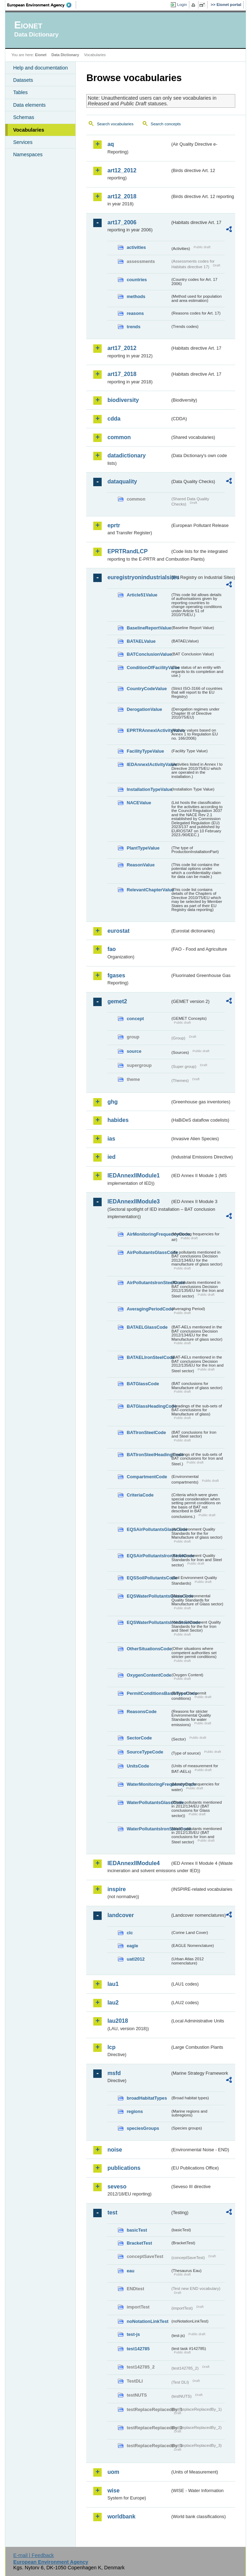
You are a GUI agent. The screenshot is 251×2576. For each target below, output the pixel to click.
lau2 (112, 2003)
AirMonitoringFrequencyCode (148, 1234)
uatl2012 (135, 1959)
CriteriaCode (140, 1495)
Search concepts (166, 124)
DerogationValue (144, 709)
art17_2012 (121, 348)
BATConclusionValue (148, 654)
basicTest (137, 2230)
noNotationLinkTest (147, 2321)
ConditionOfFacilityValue (148, 667)
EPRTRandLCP (127, 551)
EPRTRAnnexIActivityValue (148, 730)
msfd (114, 2073)
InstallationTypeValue (148, 789)
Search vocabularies (115, 124)
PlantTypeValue (143, 848)
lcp (111, 2047)
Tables (20, 92)
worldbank (121, 2516)
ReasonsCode (141, 1711)
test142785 (138, 2348)
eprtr (113, 525)
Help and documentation (40, 68)
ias (111, 1139)
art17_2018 (121, 374)
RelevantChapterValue (148, 889)
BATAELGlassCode (147, 1327)
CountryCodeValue (147, 688)
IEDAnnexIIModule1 (133, 1175)
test (112, 2212)
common (119, 437)
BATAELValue (141, 641)
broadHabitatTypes (147, 2098)
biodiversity (123, 400)
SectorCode (139, 1738)
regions (135, 2111)
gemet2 (117, 1001)
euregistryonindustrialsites (138, 577)
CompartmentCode (147, 1476)
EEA (41, 4)
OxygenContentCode (148, 1675)
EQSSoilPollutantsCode (148, 1577)
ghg (112, 1102)
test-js (133, 2334)
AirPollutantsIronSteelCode (148, 1282)
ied (111, 1157)
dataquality (122, 481)
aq (110, 144)
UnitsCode (138, 1766)
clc (130, 1932)
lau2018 (117, 2021)
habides (117, 1120)
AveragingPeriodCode (148, 1309)
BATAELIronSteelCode (148, 1357)
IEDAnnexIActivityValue (148, 764)
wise (113, 2491)
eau (130, 2270)
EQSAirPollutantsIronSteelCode (148, 1555)
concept (135, 1018)
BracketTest (139, 2243)
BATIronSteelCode (146, 1432)
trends (133, 326)
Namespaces (27, 154)
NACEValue (139, 802)
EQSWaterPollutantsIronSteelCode (148, 1622)
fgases (116, 975)
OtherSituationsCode (148, 1648)
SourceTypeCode (145, 1752)
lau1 (112, 1984)
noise (114, 2150)
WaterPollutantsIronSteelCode (148, 1828)
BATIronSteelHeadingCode (148, 1454)
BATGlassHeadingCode (148, 1406)
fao (111, 949)
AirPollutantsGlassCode (148, 1252)
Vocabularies (28, 130)
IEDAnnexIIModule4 (133, 1863)
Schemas (23, 117)
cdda (113, 419)
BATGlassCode (143, 1383)
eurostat (118, 931)
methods (136, 296)
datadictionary (126, 455)
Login (182, 4)
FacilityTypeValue (145, 751)
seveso (116, 2186)
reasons (135, 313)
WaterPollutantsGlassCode (148, 1802)
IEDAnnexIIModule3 (133, 1201)
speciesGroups (143, 2128)
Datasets (23, 80)
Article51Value (142, 594)
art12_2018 (121, 196)
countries (137, 279)
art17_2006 (121, 222)
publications (123, 2168)
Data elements (29, 105)
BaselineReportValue (148, 627)
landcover (120, 1915)
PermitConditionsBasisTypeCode (148, 1693)
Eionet (41, 55)
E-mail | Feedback (33, 2555)
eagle (132, 1945)
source (134, 1051)
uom (113, 2472)
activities (136, 247)
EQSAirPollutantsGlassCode (148, 1529)
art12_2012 (121, 170)
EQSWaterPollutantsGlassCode (148, 1596)
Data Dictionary (65, 55)
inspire (116, 1889)
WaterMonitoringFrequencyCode (148, 1784)
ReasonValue (141, 864)
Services (22, 142)
